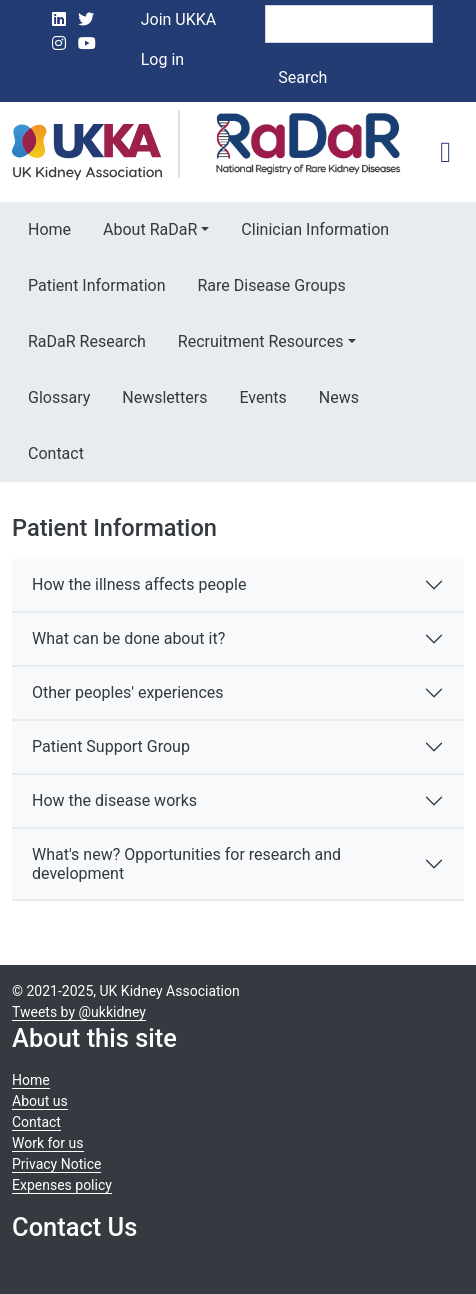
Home (49, 229)
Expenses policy (62, 1185)
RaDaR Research (87, 341)
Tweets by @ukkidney (79, 1012)
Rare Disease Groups (271, 285)
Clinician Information (315, 229)
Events (262, 397)
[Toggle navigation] (445, 152)
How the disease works (114, 800)
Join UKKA (179, 19)
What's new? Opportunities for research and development (186, 864)
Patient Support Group (111, 746)
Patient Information (96, 285)
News (339, 397)
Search (302, 77)
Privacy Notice (56, 1164)
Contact (56, 453)
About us (40, 1101)
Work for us (48, 1143)
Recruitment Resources (261, 341)
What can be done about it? (128, 638)
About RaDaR (150, 229)
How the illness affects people (139, 584)
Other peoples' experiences (128, 692)
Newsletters (164, 397)
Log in (162, 59)
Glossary (59, 397)
